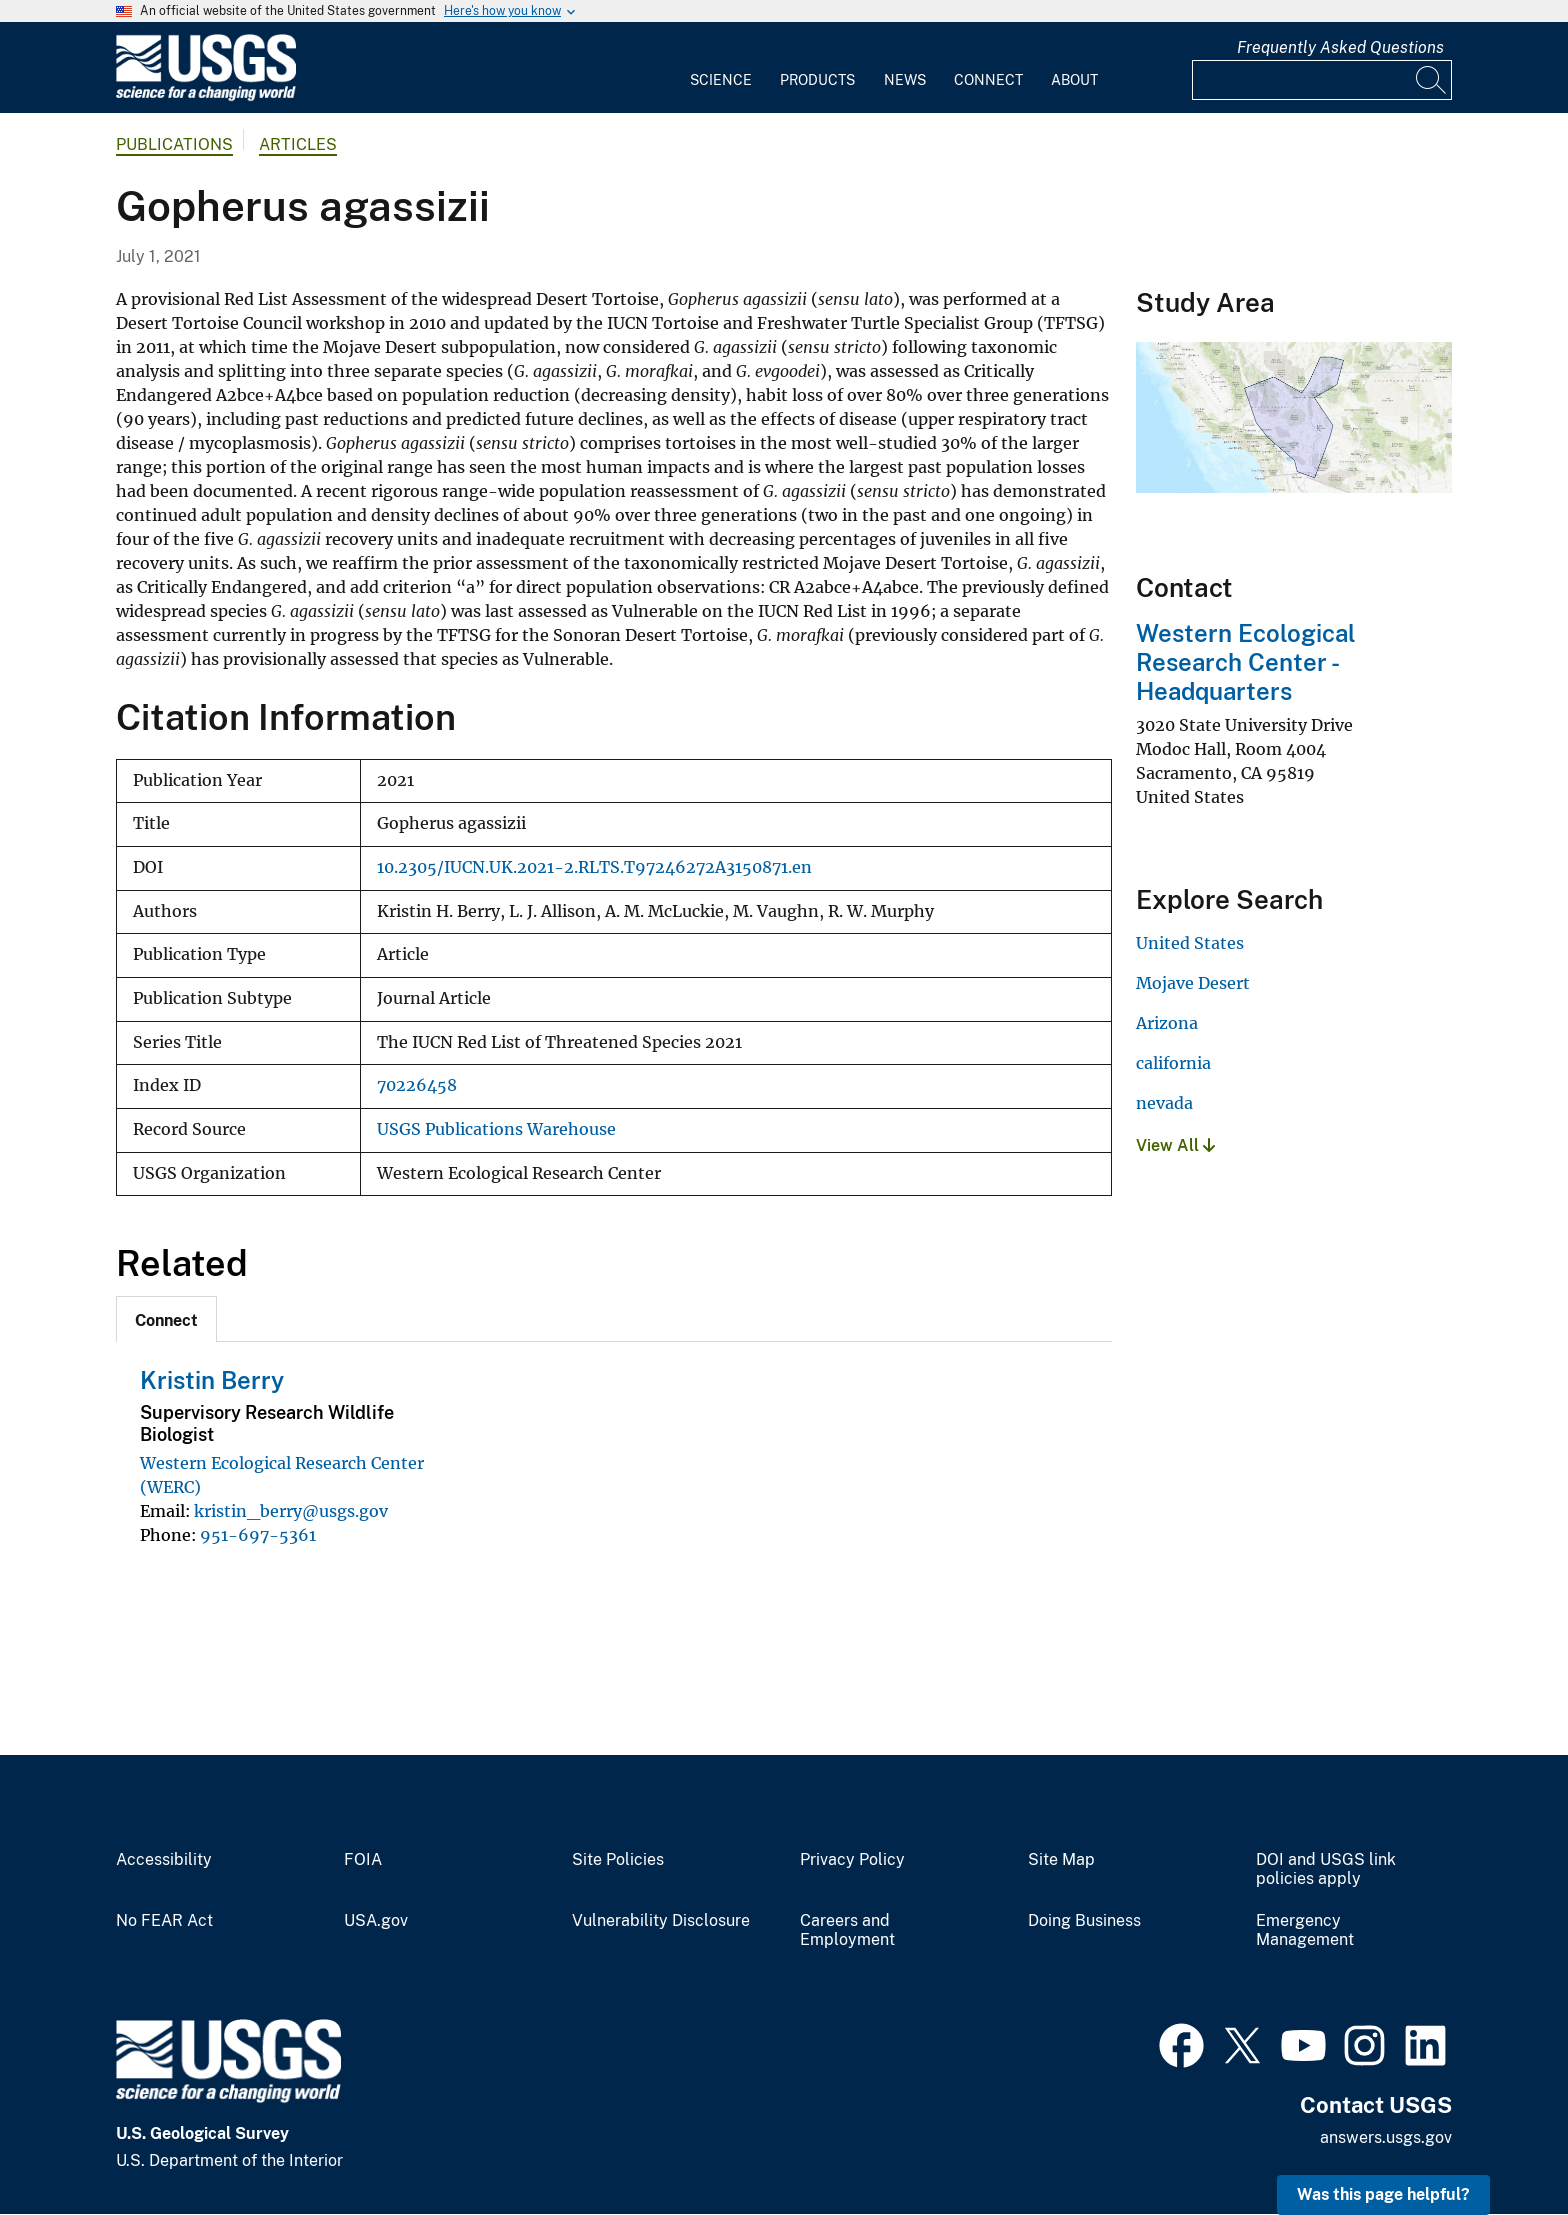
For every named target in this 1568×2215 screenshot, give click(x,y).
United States (1190, 943)
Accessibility (164, 1860)
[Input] (1322, 80)
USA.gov (376, 1921)
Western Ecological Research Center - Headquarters (1246, 662)
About (1074, 80)
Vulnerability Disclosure (661, 1921)
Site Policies (618, 1860)
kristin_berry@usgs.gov (291, 1511)
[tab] (166, 1319)
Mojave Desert (1193, 983)
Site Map (1061, 1860)
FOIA (363, 1860)
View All (1175, 1145)
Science (721, 80)
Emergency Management (1305, 1930)
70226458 (417, 1085)
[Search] (1432, 80)
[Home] (206, 96)
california (1173, 1063)
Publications (174, 144)
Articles (298, 144)
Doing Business (1084, 1921)
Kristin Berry (212, 1380)
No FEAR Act (164, 1921)
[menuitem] (721, 68)
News (905, 80)
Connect (988, 80)
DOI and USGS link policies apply (1326, 1869)
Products (817, 80)
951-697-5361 (258, 1535)
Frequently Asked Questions (1340, 47)
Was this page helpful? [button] (1383, 2194)
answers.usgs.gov (1386, 2137)
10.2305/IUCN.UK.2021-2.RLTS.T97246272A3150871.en (594, 867)
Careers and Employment (847, 1930)
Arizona (1167, 1023)
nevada (1164, 1103)
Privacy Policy (852, 1860)
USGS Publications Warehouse (496, 1129)
